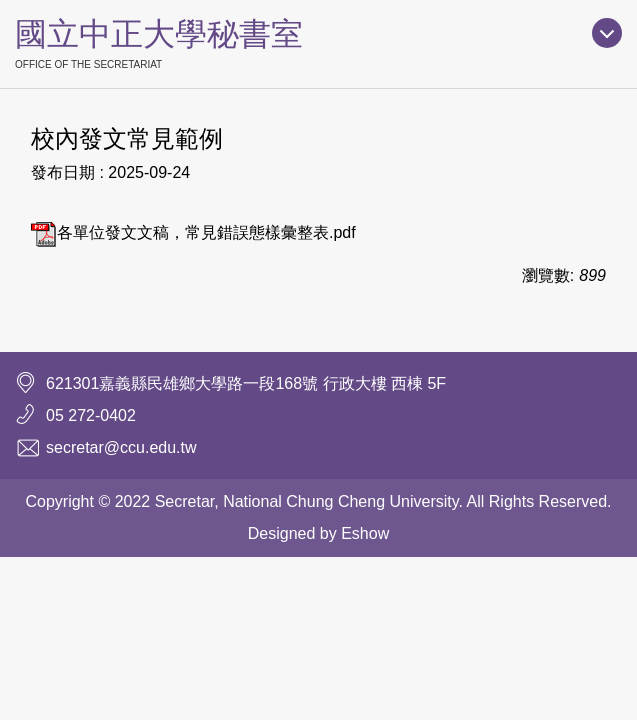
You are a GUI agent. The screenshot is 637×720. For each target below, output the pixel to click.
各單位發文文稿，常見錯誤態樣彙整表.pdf (193, 232)
